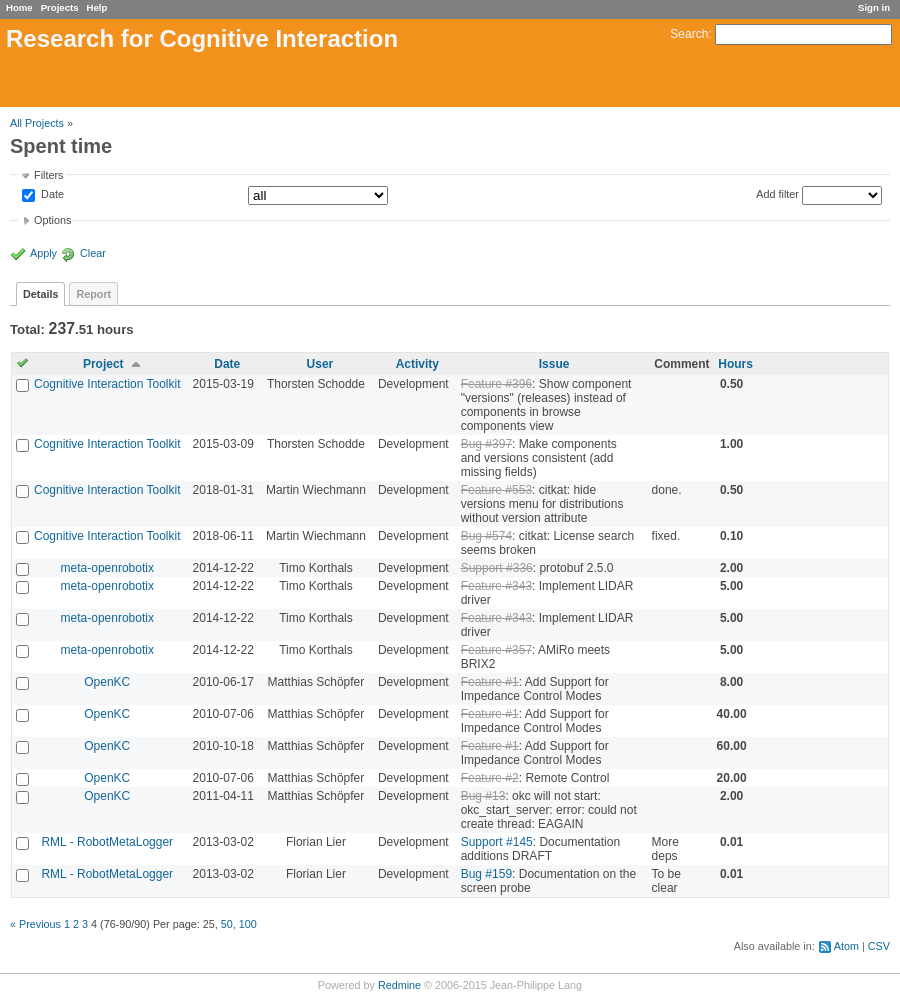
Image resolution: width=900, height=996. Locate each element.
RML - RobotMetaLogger (107, 842)
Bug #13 (483, 796)
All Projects (37, 123)
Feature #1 (490, 682)
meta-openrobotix (107, 568)
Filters (48, 175)
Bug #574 (486, 536)
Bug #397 (486, 444)
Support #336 (497, 568)
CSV (879, 946)
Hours (735, 364)
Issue (554, 364)
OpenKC (107, 682)
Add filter (777, 194)
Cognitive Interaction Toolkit (107, 384)
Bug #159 (486, 874)
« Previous (35, 924)
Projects (60, 7)
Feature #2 (490, 778)
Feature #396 (496, 384)
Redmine (399, 985)
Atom (846, 946)
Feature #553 (496, 490)
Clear (93, 253)
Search (689, 34)
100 (248, 924)
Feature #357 (496, 650)
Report (93, 294)
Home (19, 7)
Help (97, 7)
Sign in (874, 7)
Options (52, 220)
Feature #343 (496, 586)
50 (227, 924)
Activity (417, 364)
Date (51, 195)
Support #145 (497, 842)
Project (103, 364)
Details (40, 294)
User (320, 364)
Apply (43, 253)
